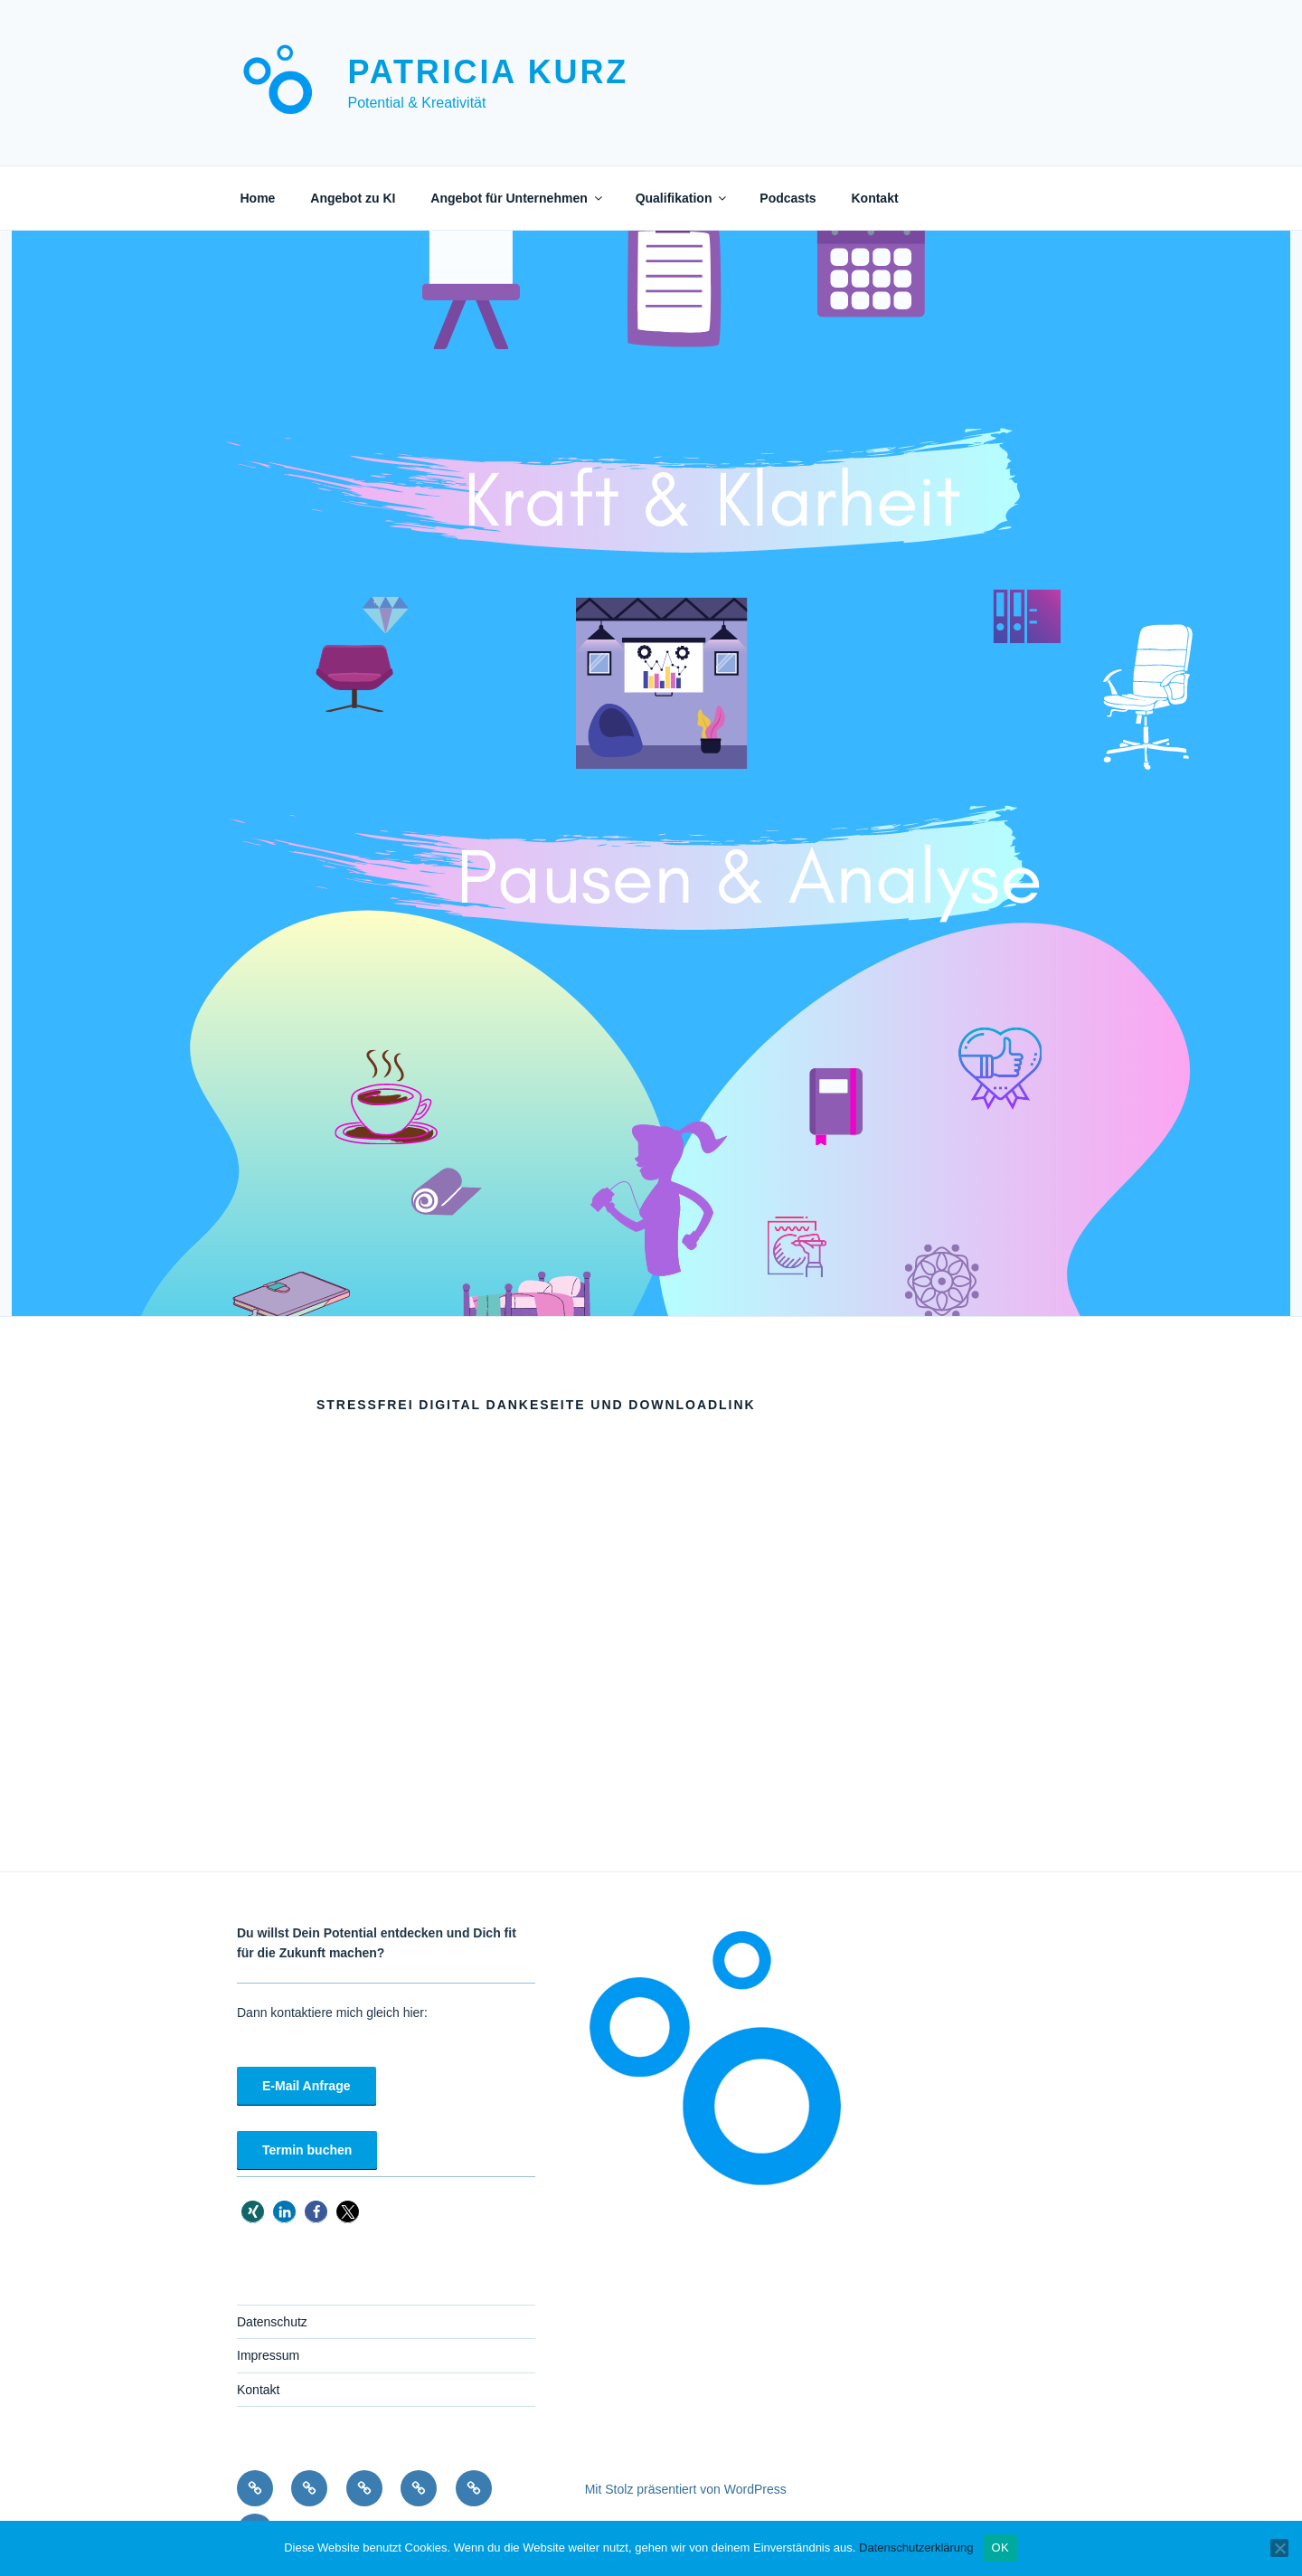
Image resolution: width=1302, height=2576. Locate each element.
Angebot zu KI (352, 198)
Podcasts (788, 198)
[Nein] (1279, 2548)
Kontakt (874, 198)
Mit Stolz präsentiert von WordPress (686, 2489)
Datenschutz (272, 2322)
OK (1000, 2547)
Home (258, 198)
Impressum (268, 2355)
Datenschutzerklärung (916, 2547)
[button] (252, 2212)
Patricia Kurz (487, 71)
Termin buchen (307, 2150)
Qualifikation (683, 198)
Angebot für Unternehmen (517, 198)
